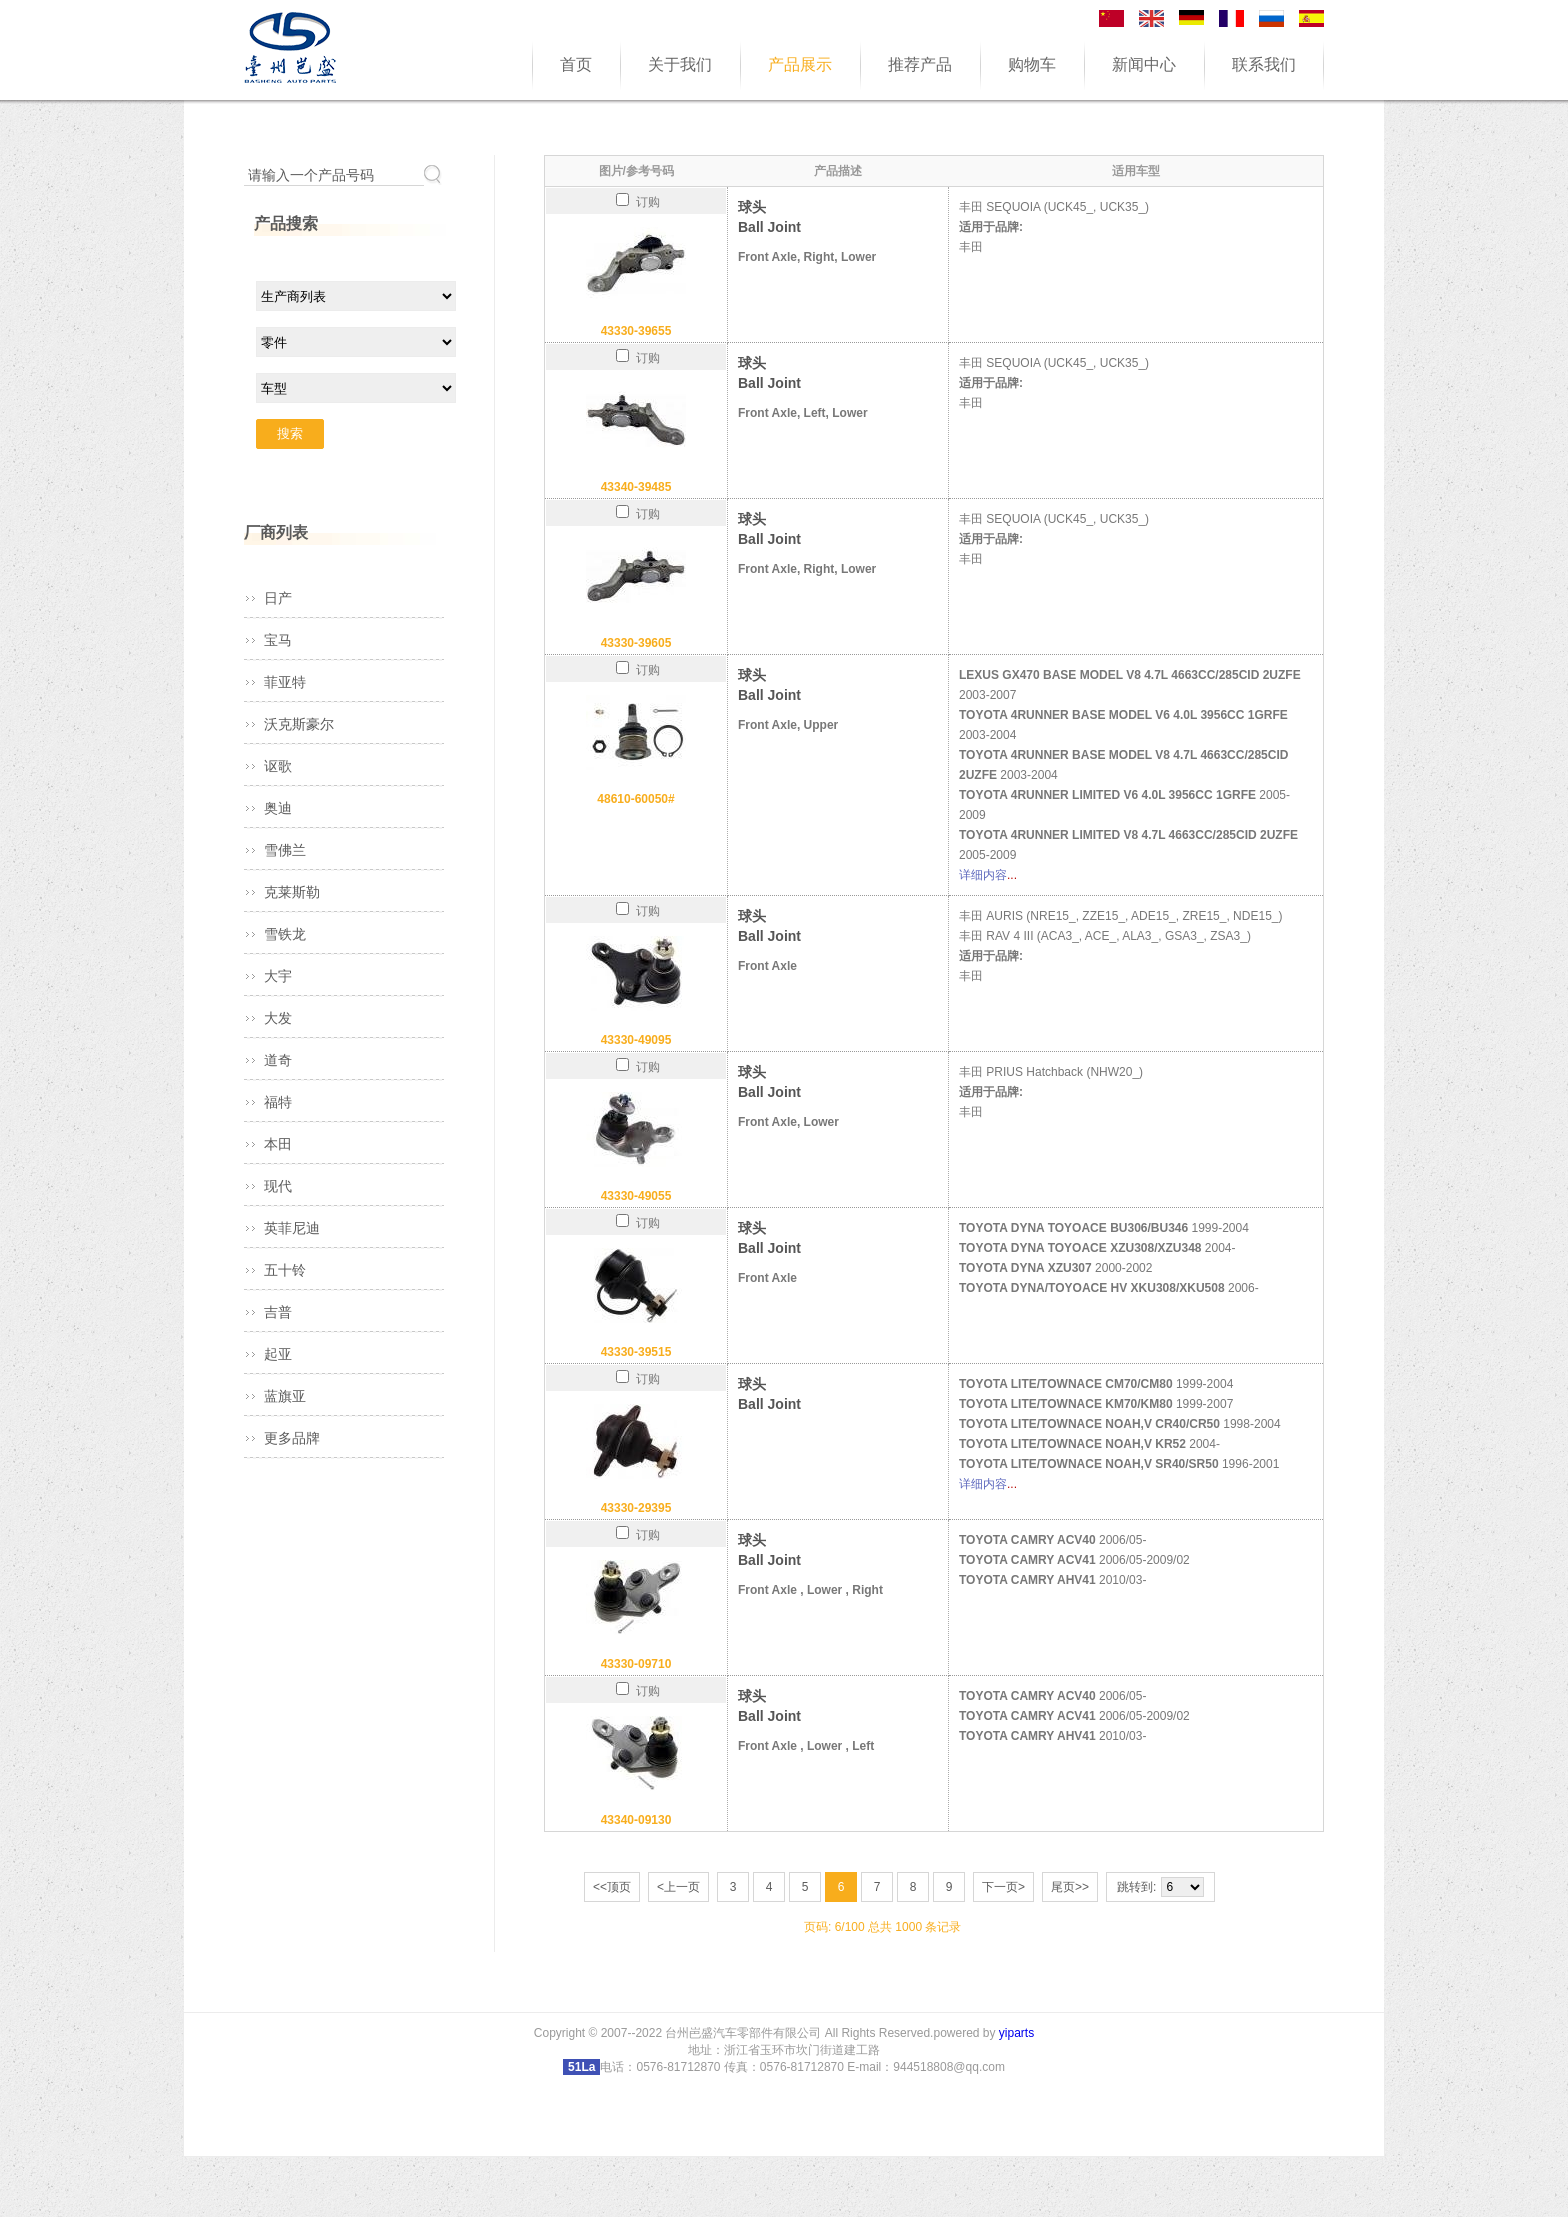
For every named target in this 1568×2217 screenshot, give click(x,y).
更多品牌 (292, 1438)
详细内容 (983, 875)
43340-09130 (636, 1820)
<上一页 (678, 1887)
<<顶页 (612, 1887)
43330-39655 (636, 331)
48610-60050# (635, 799)
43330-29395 (636, 1508)
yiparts (1016, 2033)
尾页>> (1070, 1887)
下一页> (1003, 1887)
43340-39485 (636, 487)
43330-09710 (636, 1664)
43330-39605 (636, 643)
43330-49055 (636, 1196)
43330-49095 (636, 1040)
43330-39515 (636, 1352)
